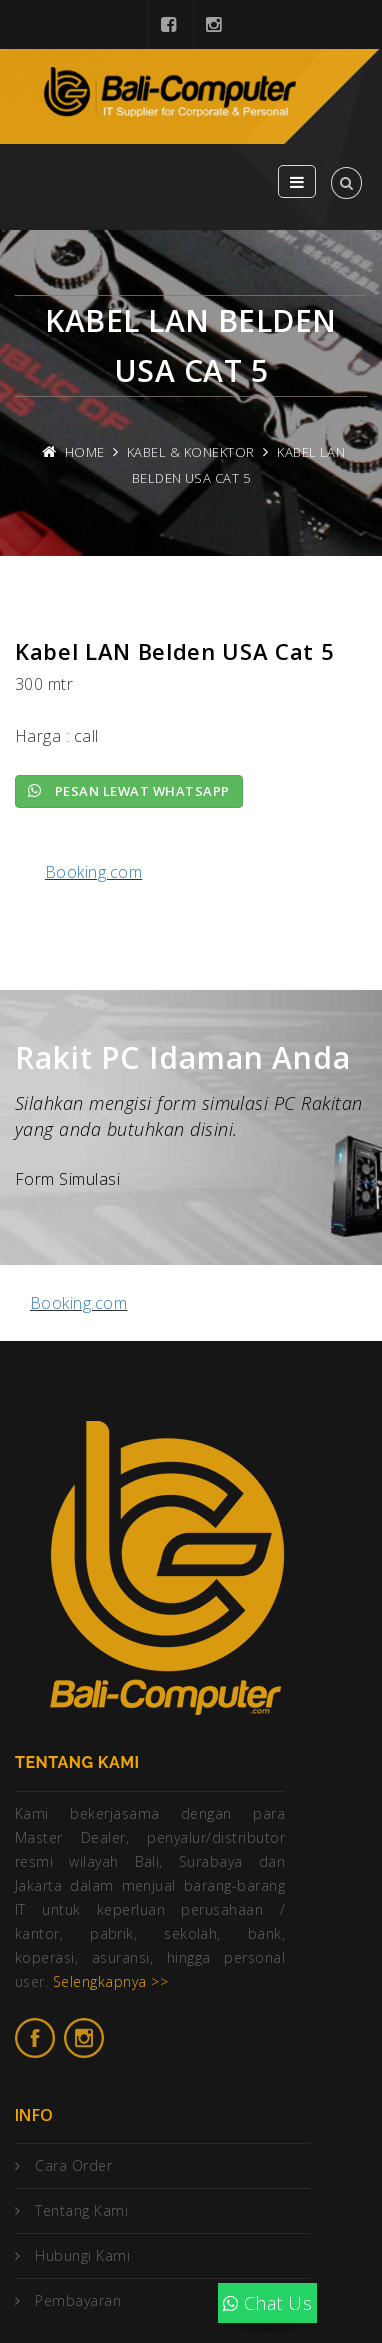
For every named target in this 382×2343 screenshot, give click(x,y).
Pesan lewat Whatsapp (129, 791)
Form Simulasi (67, 1179)
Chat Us (267, 2303)
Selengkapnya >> (110, 1981)
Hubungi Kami (82, 2255)
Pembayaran (78, 2300)
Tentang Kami (81, 2210)
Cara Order (73, 2165)
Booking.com (93, 872)
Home (85, 452)
